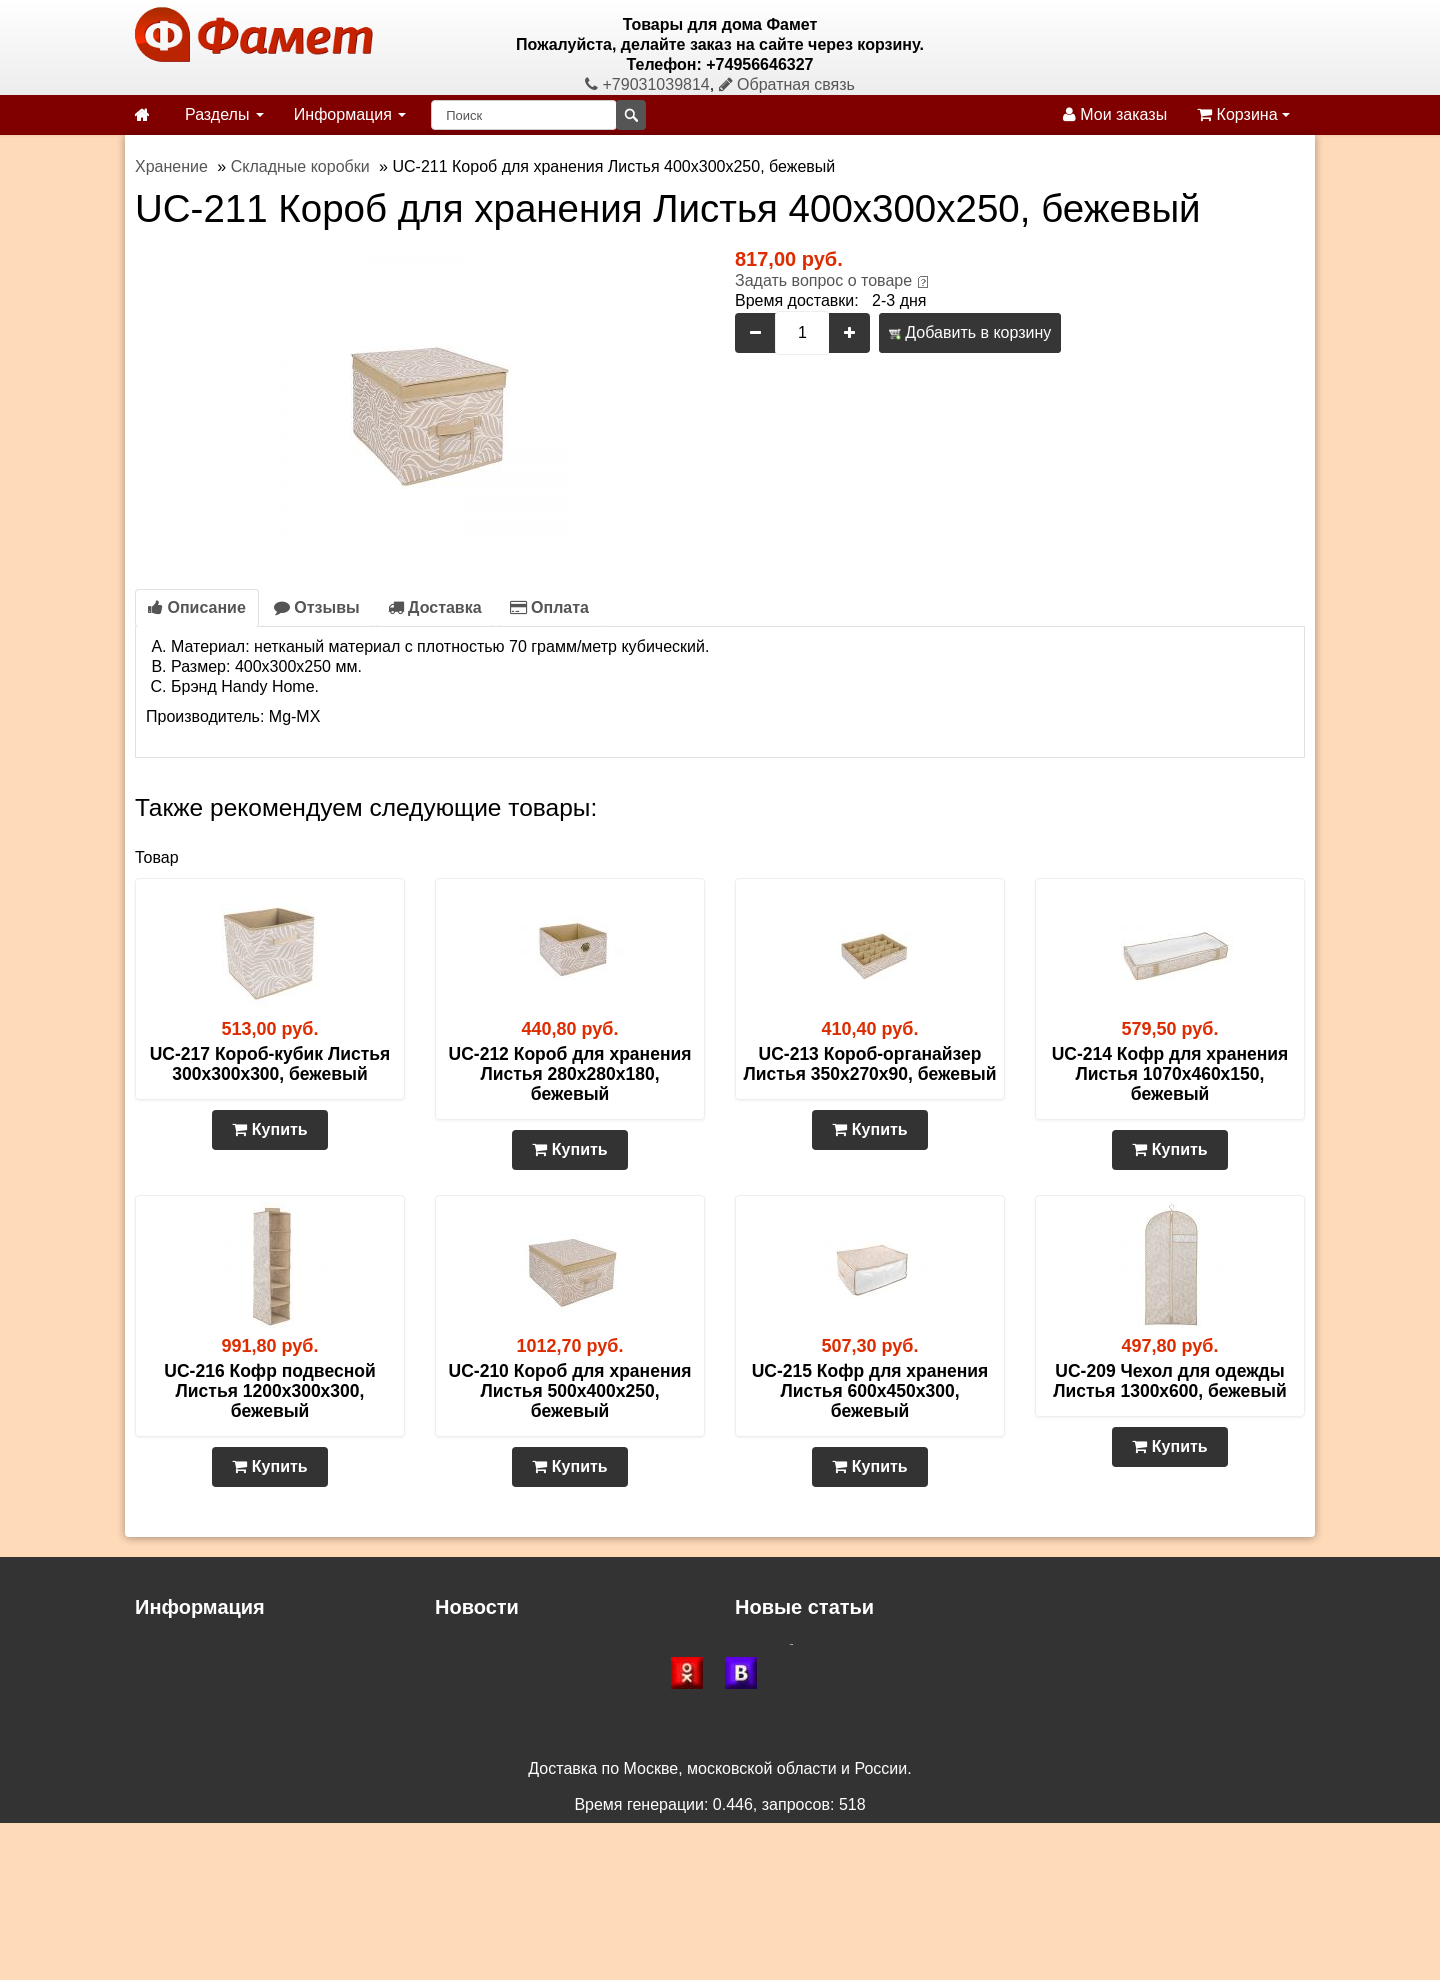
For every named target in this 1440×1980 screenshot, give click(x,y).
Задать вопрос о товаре (823, 280)
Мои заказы (1115, 114)
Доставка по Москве (510, 1691)
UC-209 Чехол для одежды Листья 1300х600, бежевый (1169, 1381)
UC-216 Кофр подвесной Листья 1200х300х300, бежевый (269, 1391)
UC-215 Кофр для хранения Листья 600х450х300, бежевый (870, 1391)
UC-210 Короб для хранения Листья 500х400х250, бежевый (570, 1391)
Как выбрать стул (799, 1651)
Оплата (549, 607)
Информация (350, 114)
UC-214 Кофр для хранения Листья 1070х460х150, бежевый (1170, 1074)
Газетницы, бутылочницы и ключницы (875, 1691)
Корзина (1243, 114)
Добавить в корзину (970, 332)
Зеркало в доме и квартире (836, 1671)
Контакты (169, 1751)
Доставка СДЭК (493, 1651)
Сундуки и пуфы (795, 1711)
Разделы (224, 114)
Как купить (174, 1671)
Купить (269, 1129)
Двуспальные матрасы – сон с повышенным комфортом (943, 1731)
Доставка (435, 607)
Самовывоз (177, 1691)
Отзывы (317, 607)
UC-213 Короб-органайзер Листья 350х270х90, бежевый (870, 1064)
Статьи (161, 1731)
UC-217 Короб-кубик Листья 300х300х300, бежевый (270, 1064)
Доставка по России (509, 1671)
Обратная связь (787, 84)
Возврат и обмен (197, 1711)
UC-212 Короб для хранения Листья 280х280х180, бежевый (570, 1074)
